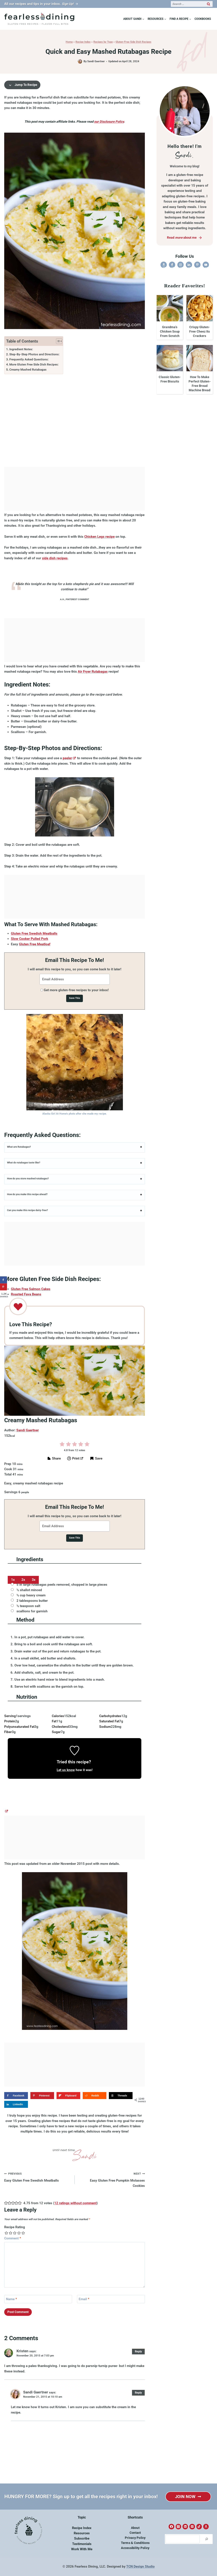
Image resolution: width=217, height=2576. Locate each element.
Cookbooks (203, 19)
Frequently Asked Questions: (29, 359)
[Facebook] (171, 2527)
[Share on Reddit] (94, 2095)
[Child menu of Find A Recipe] (180, 19)
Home (69, 41)
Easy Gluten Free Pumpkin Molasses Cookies (111, 2179)
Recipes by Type (103, 41)
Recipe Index (83, 41)
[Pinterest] (192, 2527)
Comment (12, 2238)
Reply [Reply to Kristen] (138, 2351)
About (135, 2528)
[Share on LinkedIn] (16, 2104)
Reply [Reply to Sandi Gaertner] (138, 2392)
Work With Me (81, 2549)
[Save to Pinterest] (42, 2095)
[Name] (38, 2299)
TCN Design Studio (140, 2566)
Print (73, 1458)
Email (84, 2299)
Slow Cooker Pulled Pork (29, 939)
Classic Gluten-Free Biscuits (170, 379)
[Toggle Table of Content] (57, 341)
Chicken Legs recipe (99, 537)
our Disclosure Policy (109, 121)
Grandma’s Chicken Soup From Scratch (170, 331)
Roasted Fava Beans (26, 1294)
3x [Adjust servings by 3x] (33, 1580)
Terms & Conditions (135, 2543)
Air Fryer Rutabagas (93, 671)
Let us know (66, 1770)
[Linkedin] (185, 2527)
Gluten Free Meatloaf (34, 944)
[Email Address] (75, 979)
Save (96, 1458)
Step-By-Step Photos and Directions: (34, 354)
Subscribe (81, 2538)
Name (11, 2299)
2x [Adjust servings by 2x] (23, 1580)
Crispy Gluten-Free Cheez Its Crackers (199, 331)
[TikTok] (199, 2527)
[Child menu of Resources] (157, 19)
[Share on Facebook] (16, 2095)
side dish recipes (55, 558)
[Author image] (80, 61)
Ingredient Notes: (21, 349)
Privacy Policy (135, 2538)
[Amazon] (206, 2527)
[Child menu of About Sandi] (133, 19)
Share (54, 1458)
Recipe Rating (14, 2227)
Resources (82, 2533)
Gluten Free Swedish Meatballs (34, 933)
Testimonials (81, 2544)
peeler (67, 758)
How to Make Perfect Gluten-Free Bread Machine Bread (200, 383)
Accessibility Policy (135, 2548)
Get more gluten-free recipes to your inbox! (76, 990)
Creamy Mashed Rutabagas (28, 369)
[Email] (111, 2299)
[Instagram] (178, 2527)
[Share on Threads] (121, 2095)
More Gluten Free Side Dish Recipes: (34, 364)
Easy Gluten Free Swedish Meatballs (37, 2176)
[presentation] (170, 308)
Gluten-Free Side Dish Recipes (133, 41)
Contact (135, 2532)
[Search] (206, 2539)
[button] (62, 1444)
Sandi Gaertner (96, 61)
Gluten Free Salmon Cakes (30, 1289)
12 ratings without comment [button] (75, 2203)
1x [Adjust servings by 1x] (13, 1580)
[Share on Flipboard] (68, 2095)
